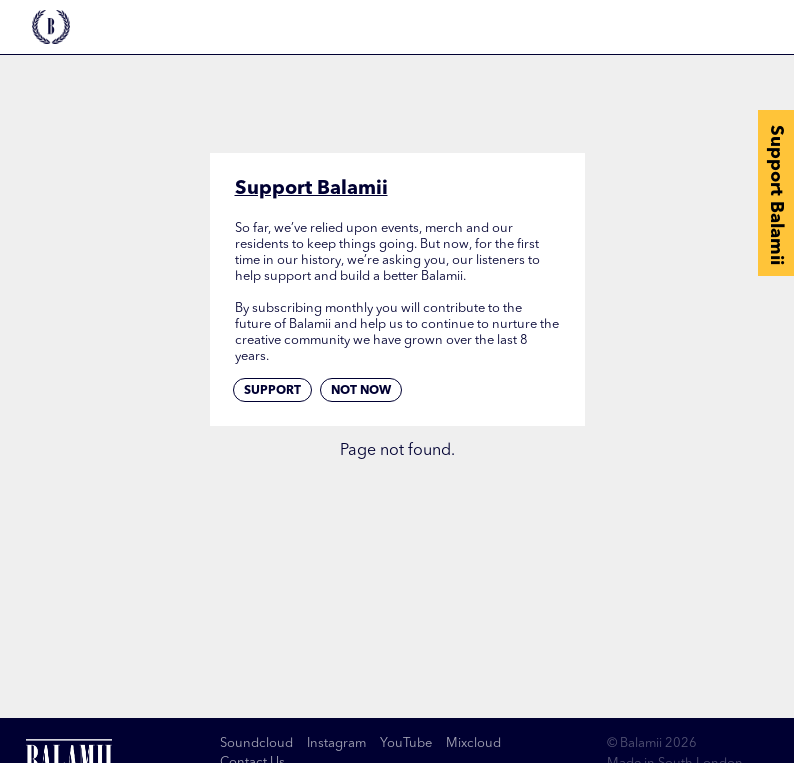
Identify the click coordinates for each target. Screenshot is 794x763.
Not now (361, 391)
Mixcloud (473, 743)
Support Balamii (776, 195)
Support (272, 391)
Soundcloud (256, 743)
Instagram (336, 743)
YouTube (406, 743)
